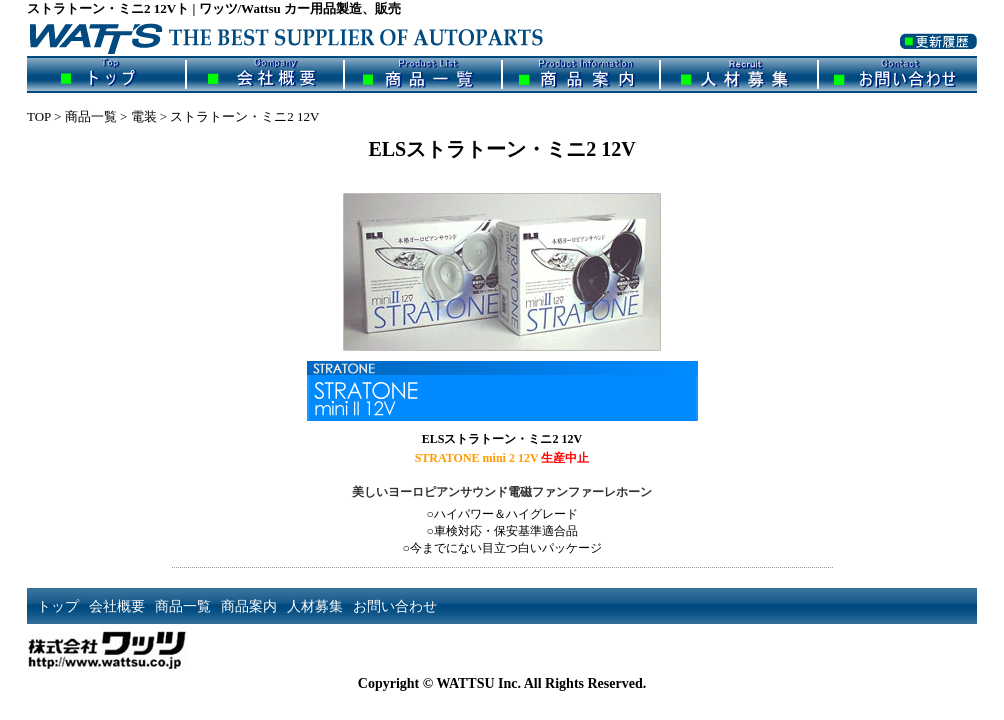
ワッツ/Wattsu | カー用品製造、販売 (302, 37)
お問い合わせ (897, 74)
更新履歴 (938, 53)
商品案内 (581, 74)
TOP (39, 116)
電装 (144, 116)
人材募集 (739, 74)
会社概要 (265, 74)
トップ (106, 74)
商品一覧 (423, 74)
